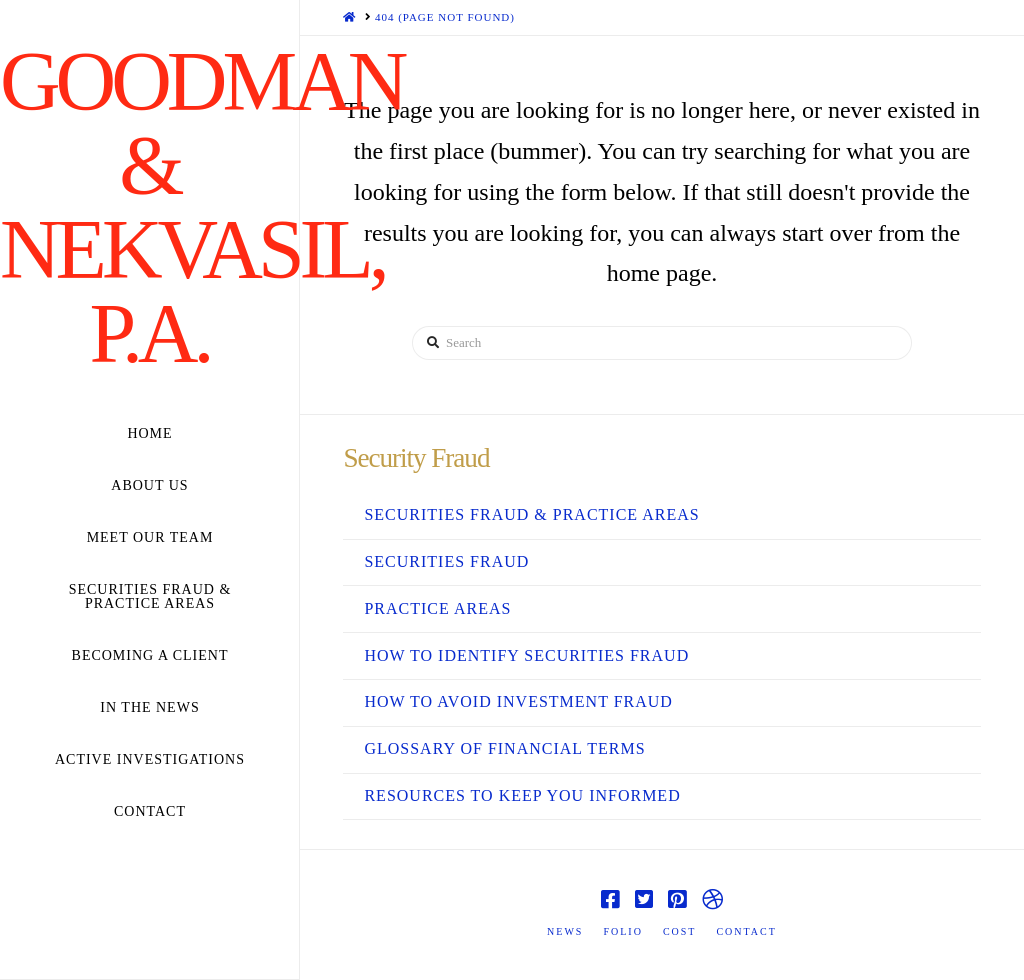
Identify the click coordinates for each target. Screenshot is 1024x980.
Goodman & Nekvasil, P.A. (149, 208)
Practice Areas (437, 608)
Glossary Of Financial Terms (504, 748)
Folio (622, 931)
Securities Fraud (446, 561)
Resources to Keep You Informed (522, 795)
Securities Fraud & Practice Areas (531, 514)
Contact (746, 931)
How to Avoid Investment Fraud (518, 701)
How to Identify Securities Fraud (526, 655)
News (565, 931)
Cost (680, 931)
